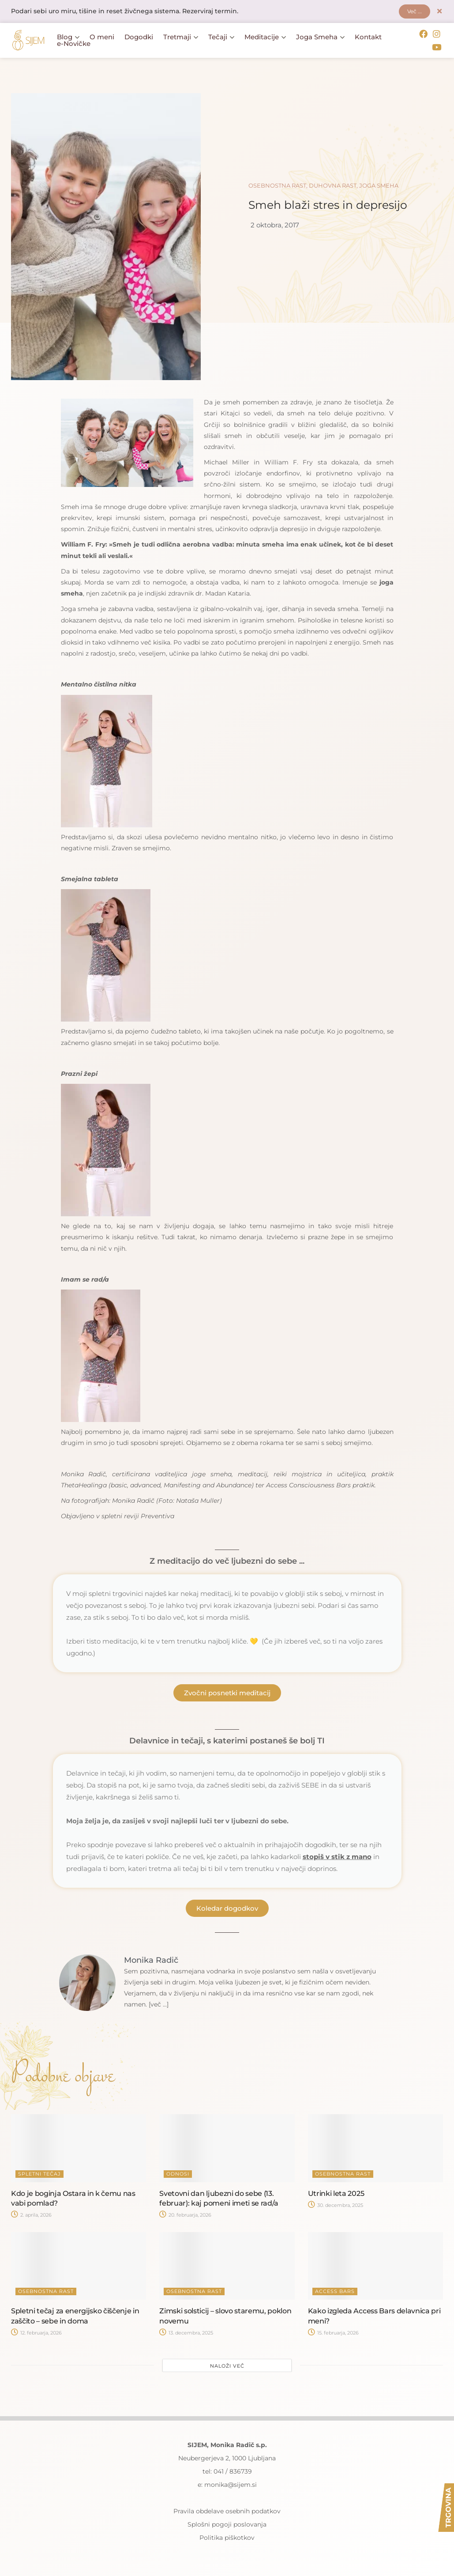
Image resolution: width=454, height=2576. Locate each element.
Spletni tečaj (39, 2173)
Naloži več (227, 2366)
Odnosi (177, 2173)
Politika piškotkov (227, 2538)
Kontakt (368, 37)
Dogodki (138, 37)
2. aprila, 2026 (31, 2215)
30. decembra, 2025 (335, 2205)
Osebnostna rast (277, 185)
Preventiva (157, 1516)
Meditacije (265, 37)
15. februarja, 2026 (333, 2333)
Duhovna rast (332, 185)
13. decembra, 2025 (186, 2333)
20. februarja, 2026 (185, 2215)
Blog (68, 37)
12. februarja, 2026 (36, 2333)
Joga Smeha (320, 37)
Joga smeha (378, 185)
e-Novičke (73, 44)
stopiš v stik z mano (337, 1856)
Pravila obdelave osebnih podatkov (227, 2511)
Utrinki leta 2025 (336, 2193)
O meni (102, 37)
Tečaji (221, 37)
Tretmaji (180, 37)
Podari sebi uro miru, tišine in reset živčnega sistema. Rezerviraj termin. (124, 12)
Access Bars (335, 2291)
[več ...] (159, 2004)
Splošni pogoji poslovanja (227, 2524)
